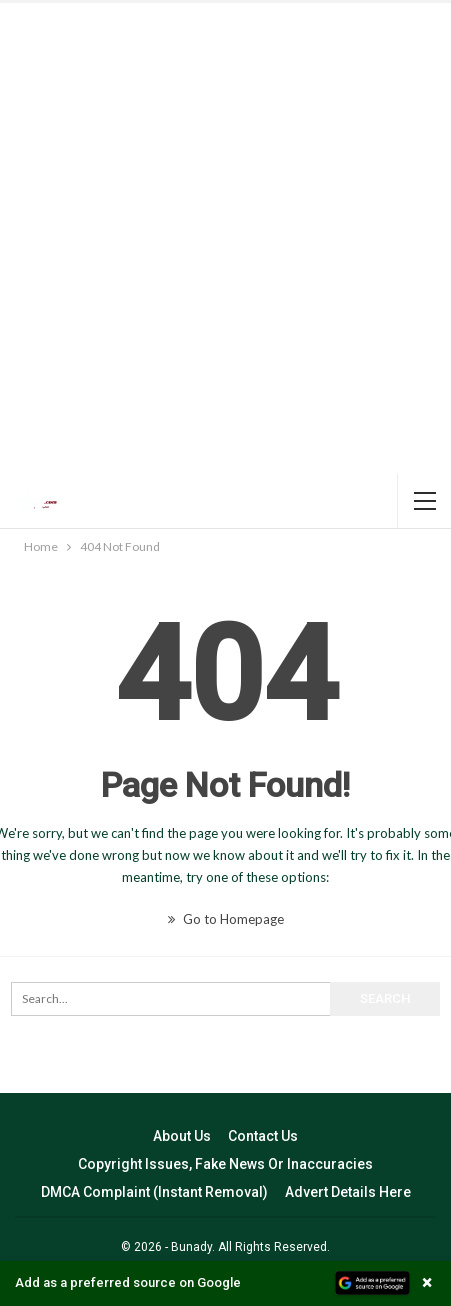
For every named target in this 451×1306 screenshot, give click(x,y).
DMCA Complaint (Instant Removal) (154, 1192)
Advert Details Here (348, 1192)
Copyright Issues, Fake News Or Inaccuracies (225, 1164)
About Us (182, 1136)
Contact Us (263, 1136)
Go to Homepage (226, 919)
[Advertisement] (225, 238)
